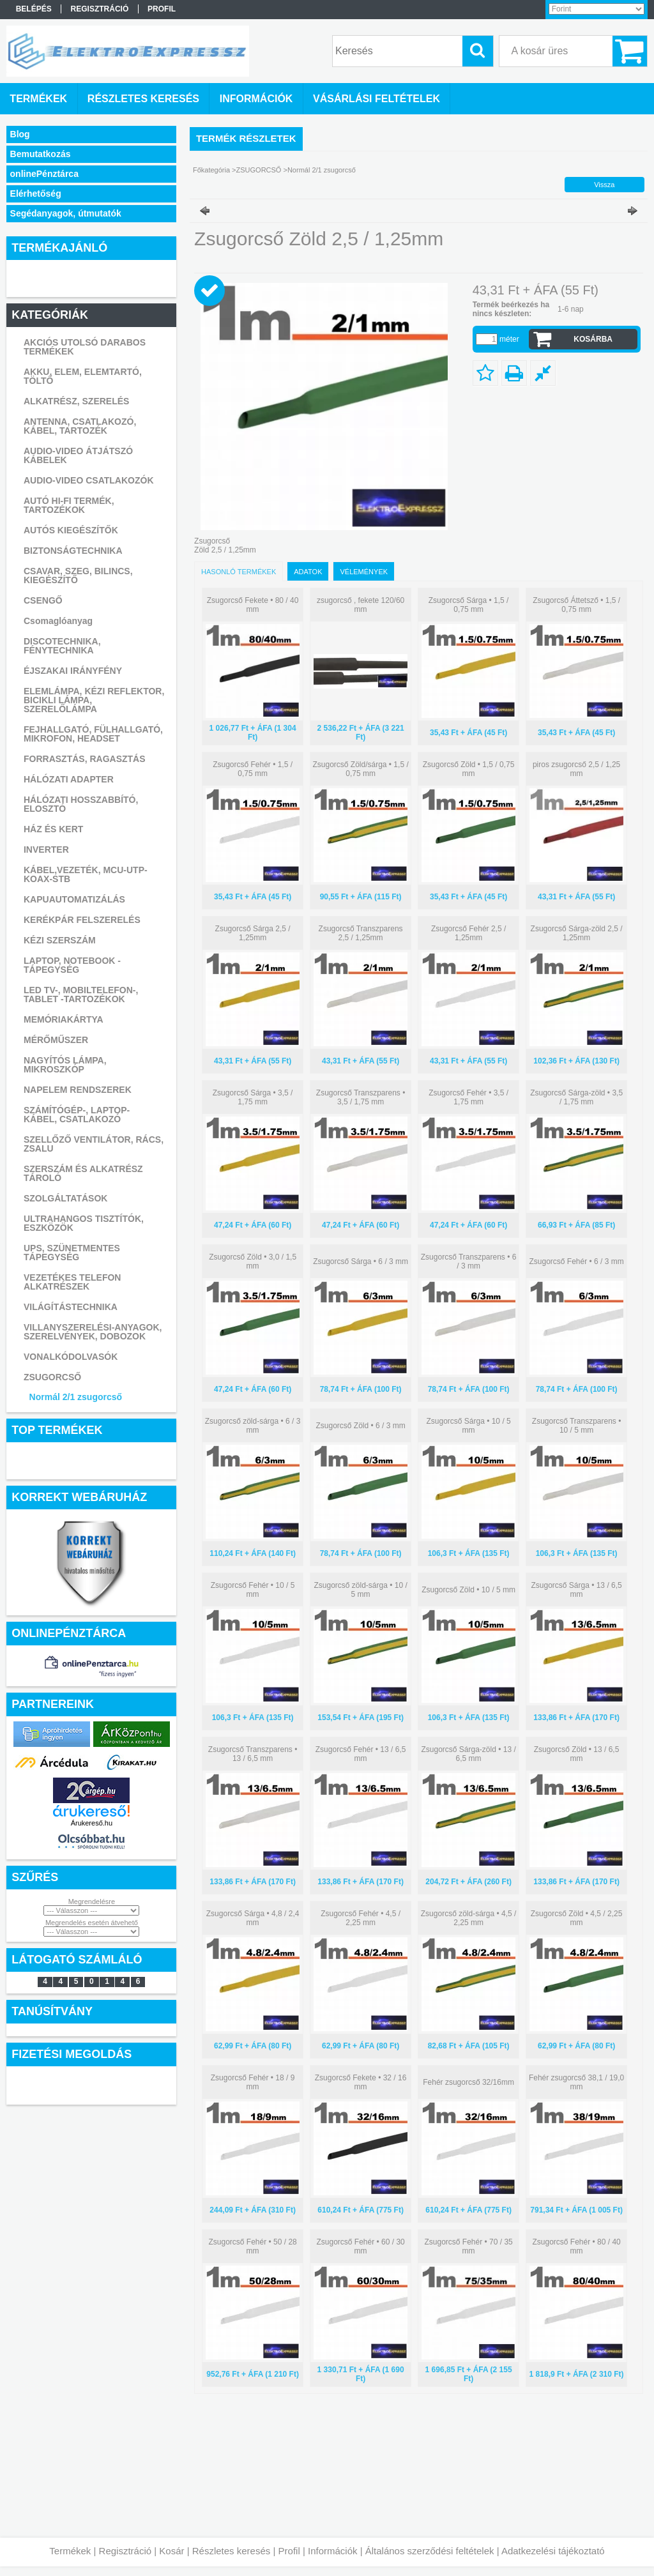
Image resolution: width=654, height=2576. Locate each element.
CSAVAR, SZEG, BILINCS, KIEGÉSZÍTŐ (78, 575)
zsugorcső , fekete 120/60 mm (360, 605)
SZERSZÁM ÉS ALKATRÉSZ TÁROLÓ (83, 1173)
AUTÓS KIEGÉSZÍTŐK (71, 530)
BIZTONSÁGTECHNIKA (73, 550)
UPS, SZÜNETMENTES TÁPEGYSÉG (72, 1252)
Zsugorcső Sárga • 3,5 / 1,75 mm (253, 1097)
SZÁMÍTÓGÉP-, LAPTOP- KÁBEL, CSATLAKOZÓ (77, 1114)
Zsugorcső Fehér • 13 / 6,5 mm (361, 1754)
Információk (333, 2550)
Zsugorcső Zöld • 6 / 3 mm (360, 1425)
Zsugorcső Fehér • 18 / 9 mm (253, 2082)
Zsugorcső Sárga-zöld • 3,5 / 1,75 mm (576, 1097)
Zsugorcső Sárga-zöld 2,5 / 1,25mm (577, 933)
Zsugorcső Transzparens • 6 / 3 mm (469, 1261)
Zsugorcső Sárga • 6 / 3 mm (360, 1261)
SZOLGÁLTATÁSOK (65, 1198)
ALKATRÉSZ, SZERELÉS (76, 401)
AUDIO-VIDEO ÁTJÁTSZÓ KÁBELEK (78, 455)
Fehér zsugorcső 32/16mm (468, 2082)
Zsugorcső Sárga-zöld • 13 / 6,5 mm (468, 1754)
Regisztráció (125, 2550)
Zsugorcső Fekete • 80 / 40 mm (253, 605)
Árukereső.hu (91, 1823)
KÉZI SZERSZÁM (60, 940)
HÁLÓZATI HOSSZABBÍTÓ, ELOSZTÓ (81, 804)
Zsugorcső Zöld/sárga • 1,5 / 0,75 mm (360, 769)
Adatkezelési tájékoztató (553, 2550)
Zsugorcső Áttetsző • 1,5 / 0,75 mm (576, 605)
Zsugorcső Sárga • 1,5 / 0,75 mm (469, 605)
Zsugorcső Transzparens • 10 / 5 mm (576, 1426)
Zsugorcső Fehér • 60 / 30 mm (360, 2246)
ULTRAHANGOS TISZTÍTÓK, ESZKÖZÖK (84, 1223)
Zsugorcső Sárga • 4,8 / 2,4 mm (253, 1918)
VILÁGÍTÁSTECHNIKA (71, 1307)
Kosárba (593, 339)
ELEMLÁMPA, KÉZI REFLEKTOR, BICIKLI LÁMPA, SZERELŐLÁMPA (94, 700)
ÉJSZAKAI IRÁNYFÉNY (73, 671)
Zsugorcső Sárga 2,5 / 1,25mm (253, 933)
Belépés (34, 8)
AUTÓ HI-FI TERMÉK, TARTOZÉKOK (69, 505)
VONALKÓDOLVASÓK (71, 1357)
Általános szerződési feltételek (429, 2550)
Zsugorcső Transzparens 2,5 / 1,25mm (361, 933)
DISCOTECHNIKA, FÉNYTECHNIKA (62, 645)
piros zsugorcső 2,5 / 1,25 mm (576, 769)
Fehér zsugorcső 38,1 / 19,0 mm (576, 2082)
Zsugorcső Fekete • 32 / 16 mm (361, 2082)
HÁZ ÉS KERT (53, 829)
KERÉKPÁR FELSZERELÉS (82, 920)
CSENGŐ (43, 600)
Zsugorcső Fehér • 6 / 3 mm (576, 1261)
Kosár (171, 2550)
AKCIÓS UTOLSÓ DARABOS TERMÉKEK (85, 346)
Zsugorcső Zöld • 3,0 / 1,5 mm (252, 1261)
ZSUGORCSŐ (52, 1377)
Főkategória (211, 170)
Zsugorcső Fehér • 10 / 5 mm (253, 1590)
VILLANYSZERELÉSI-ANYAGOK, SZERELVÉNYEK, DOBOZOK (93, 1331)
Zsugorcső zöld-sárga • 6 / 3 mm (253, 1426)
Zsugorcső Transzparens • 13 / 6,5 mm (253, 1754)
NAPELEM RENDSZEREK (78, 1090)
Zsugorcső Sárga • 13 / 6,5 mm (576, 1590)
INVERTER (46, 849)
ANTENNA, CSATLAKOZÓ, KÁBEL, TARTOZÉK (80, 426)
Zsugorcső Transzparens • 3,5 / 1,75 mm (361, 1097)
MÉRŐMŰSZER (56, 1040)
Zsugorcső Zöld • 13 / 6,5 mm (577, 1754)
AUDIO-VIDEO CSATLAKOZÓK (89, 480)
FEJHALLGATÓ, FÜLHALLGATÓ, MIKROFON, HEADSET (93, 733)
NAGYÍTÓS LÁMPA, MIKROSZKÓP (65, 1064)
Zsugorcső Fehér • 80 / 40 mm (576, 2246)
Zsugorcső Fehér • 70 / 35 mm (468, 2246)
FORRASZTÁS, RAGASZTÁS (85, 759)
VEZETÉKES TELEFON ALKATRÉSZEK (72, 1282)
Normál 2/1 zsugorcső (76, 1397)
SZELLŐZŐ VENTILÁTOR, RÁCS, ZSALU (94, 1144)
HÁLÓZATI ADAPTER (69, 779)
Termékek (70, 2550)
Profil (289, 2550)
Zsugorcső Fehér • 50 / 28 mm (252, 2246)
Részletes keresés (231, 2550)
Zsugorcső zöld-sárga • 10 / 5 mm (360, 1590)
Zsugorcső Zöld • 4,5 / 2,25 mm (577, 1918)
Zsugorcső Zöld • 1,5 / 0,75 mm (469, 769)
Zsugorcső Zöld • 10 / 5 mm (468, 1589)
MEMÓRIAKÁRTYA (63, 1019)
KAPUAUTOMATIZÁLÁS (74, 899)
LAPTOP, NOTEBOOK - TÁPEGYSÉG (72, 965)
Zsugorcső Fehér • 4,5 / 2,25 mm (360, 1918)
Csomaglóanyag (58, 621)
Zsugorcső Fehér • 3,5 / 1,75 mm (468, 1097)
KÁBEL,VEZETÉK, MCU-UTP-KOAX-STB (86, 874)
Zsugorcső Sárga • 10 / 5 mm (468, 1426)
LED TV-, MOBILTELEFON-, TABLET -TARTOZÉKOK (81, 994)
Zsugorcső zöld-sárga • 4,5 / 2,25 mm (469, 1918)
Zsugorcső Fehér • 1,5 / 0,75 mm (253, 769)
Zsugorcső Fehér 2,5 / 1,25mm (468, 933)
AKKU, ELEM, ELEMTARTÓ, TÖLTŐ (83, 376)
